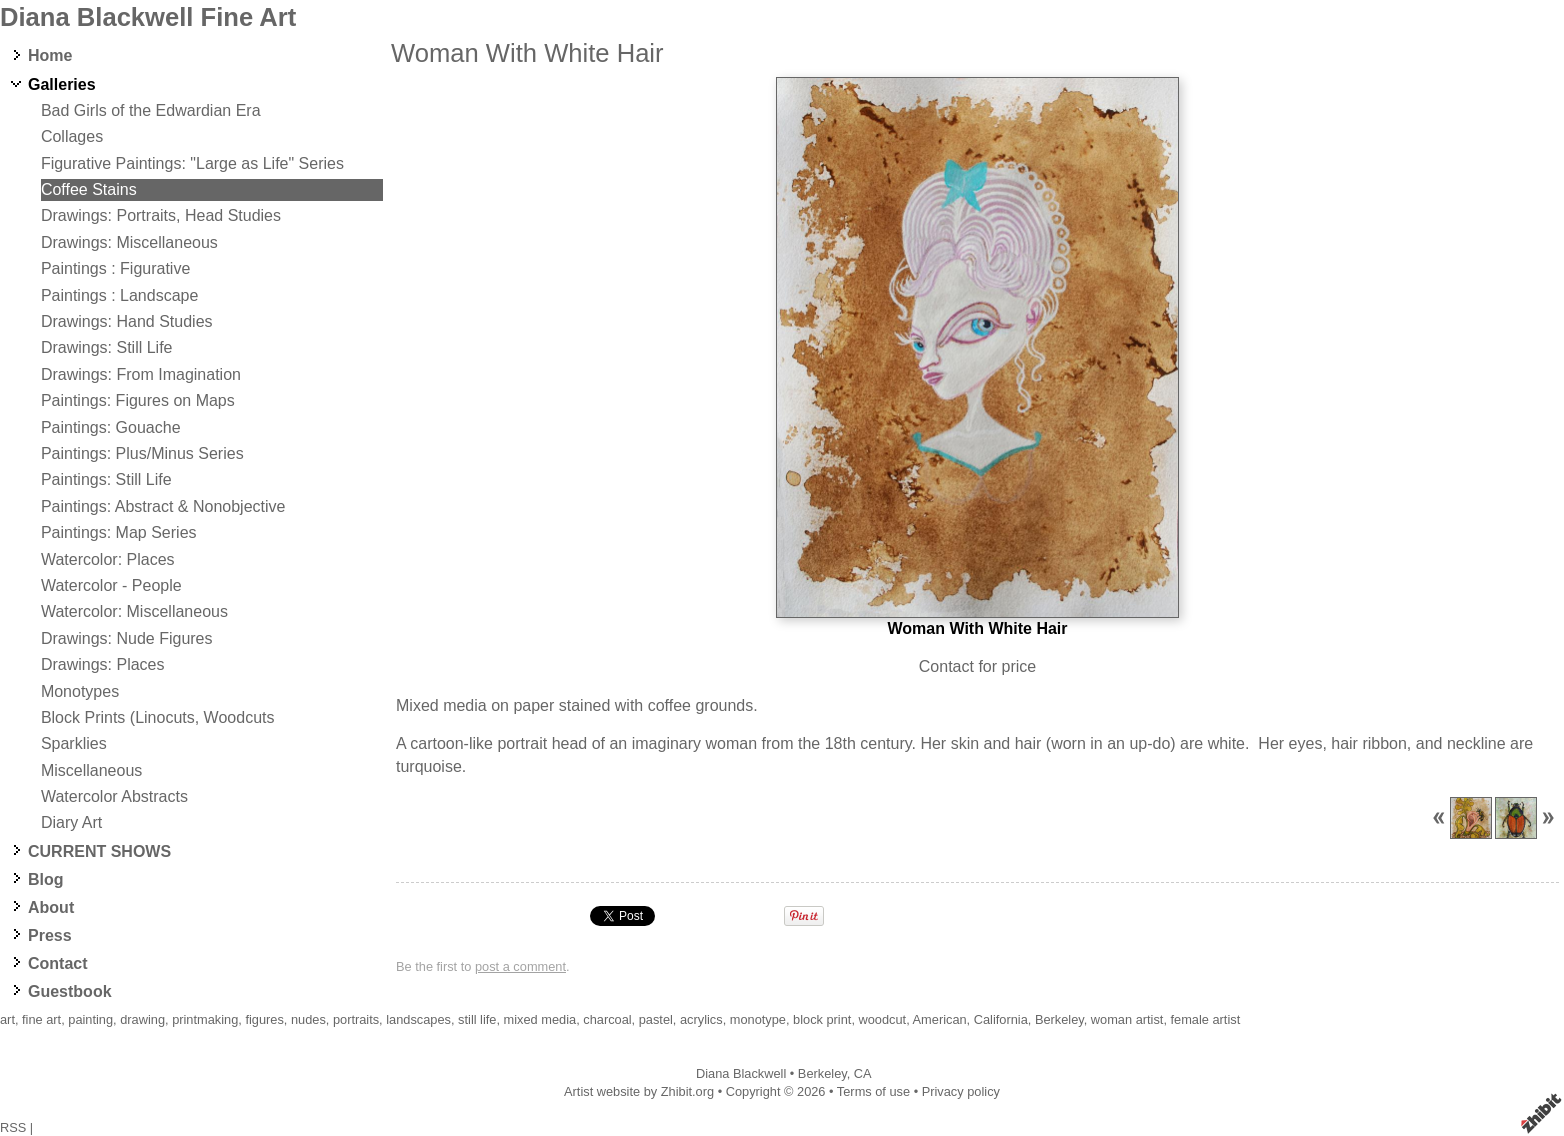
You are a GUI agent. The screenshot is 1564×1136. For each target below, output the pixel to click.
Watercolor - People (111, 585)
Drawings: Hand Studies (127, 321)
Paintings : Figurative (115, 268)
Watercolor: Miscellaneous (134, 611)
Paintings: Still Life (106, 479)
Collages (72, 136)
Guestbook (70, 991)
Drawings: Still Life (107, 347)
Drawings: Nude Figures (127, 638)
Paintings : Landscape (119, 295)
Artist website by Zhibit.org (639, 1091)
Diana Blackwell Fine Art (148, 17)
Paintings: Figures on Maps (138, 400)
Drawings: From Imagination (141, 374)
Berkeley (822, 1073)
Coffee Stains (89, 189)
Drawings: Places (103, 664)
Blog (46, 879)
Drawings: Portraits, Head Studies (161, 215)
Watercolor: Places (108, 559)
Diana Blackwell (741, 1073)
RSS (13, 1127)
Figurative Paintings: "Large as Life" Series (192, 163)
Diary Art (71, 822)
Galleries (62, 84)
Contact (58, 963)
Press (50, 935)
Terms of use (873, 1091)
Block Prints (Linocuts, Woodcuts (158, 717)
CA (863, 1073)
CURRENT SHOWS (99, 851)
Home (50, 55)
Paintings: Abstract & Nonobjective (163, 506)
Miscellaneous (91, 770)
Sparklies (74, 743)
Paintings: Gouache (111, 427)
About (51, 907)
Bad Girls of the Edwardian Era (151, 110)
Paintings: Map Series (119, 532)
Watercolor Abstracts (114, 796)
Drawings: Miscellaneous (129, 242)
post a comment (520, 966)
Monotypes (80, 691)
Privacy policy (961, 1091)
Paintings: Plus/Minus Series (142, 453)
